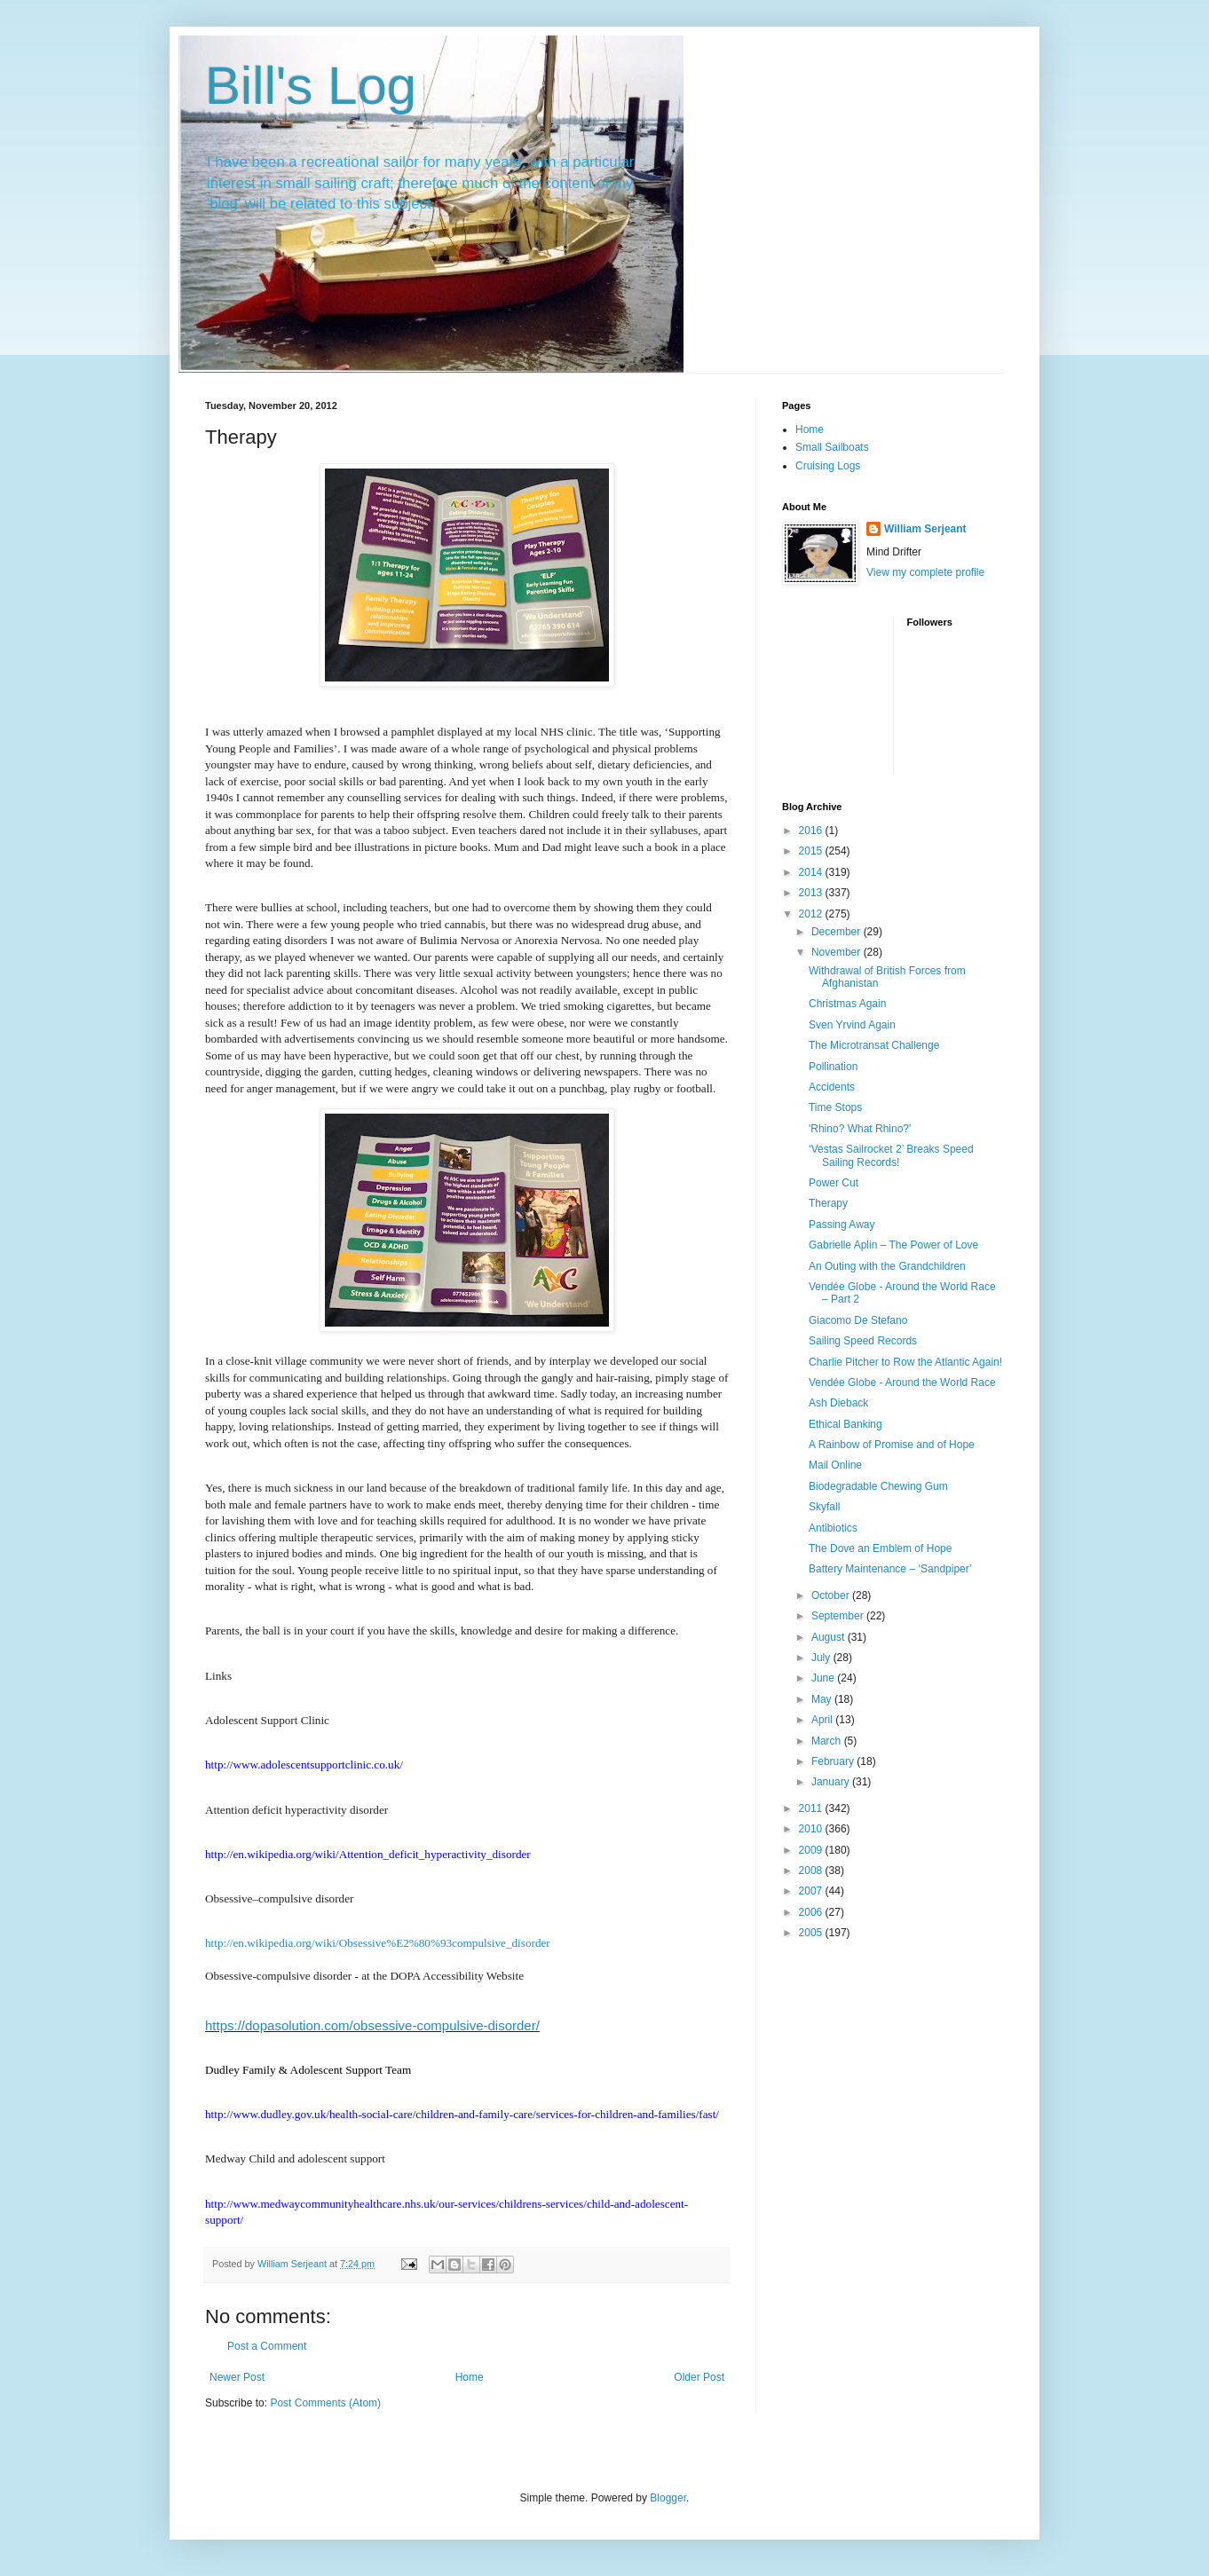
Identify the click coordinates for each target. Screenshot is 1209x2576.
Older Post (699, 2377)
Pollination (833, 1066)
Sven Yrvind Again (852, 1025)
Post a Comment (266, 2346)
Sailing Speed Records (863, 1341)
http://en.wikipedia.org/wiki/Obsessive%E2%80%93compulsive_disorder (377, 1943)
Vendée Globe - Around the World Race (902, 1382)
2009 (812, 1850)
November (837, 952)
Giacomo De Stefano (858, 1320)
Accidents (832, 1087)
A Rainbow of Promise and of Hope (892, 1444)
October (831, 1595)
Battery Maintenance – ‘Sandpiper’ (890, 1569)
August (829, 1637)
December (837, 932)
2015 (812, 851)
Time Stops (835, 1107)
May (822, 1699)
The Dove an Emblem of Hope (880, 1548)
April (823, 1719)
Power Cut (833, 1183)
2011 (812, 1808)
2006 (812, 1912)
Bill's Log (310, 85)
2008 (812, 1870)
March (827, 1741)
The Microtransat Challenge (874, 1045)
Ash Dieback (838, 1403)
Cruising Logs (827, 466)
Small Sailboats (832, 447)
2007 (812, 1891)
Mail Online (835, 1465)
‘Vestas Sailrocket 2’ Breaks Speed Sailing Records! (891, 1155)
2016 (812, 830)
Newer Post (237, 2377)
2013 (812, 892)
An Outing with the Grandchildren (887, 1266)
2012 (812, 914)
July (822, 1657)
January (831, 1782)
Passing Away (842, 1224)
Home (469, 2377)
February (834, 1761)
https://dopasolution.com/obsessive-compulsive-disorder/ (372, 2025)
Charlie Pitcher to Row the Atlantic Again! (905, 1362)
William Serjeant (925, 529)
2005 (812, 1932)
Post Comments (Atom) (325, 2403)
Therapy (828, 1203)
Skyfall (824, 1507)
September (838, 1616)
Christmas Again (847, 1003)
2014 (812, 872)
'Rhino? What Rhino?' (860, 1129)
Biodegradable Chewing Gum (878, 1486)
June (824, 1678)
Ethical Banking (845, 1424)
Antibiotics (833, 1528)
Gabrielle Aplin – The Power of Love (893, 1245)
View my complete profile (925, 572)
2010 (812, 1829)
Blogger (668, 2498)
